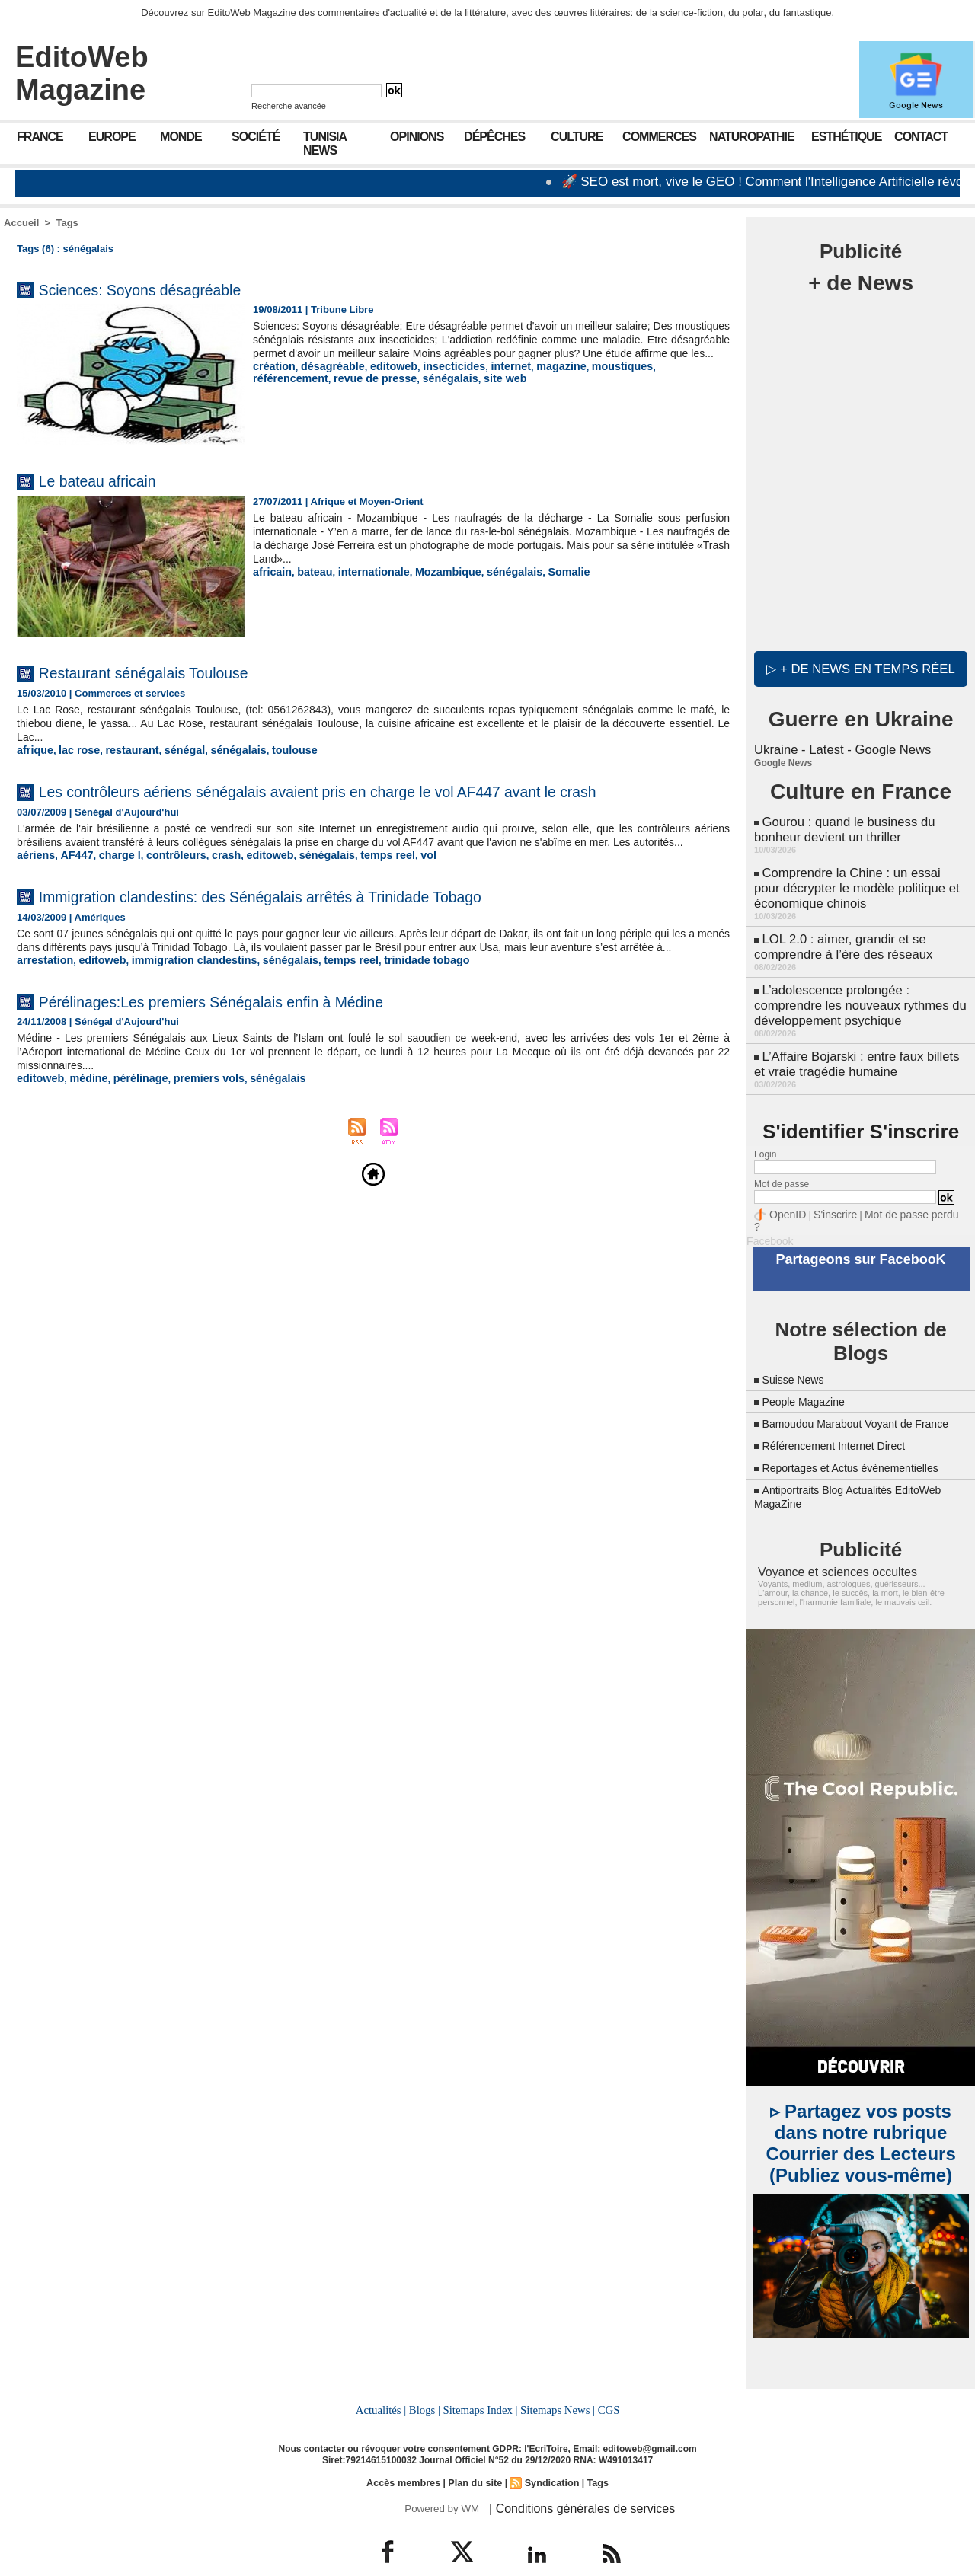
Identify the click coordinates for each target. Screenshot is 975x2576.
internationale (363, 571)
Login (765, 1131)
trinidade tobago (391, 1007)
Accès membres (407, 2455)
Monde (181, 136)
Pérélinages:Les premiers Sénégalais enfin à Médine (253, 1047)
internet (489, 379)
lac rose (74, 749)
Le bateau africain (111, 480)
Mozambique (431, 571)
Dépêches (494, 136)
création (272, 379)
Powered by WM (440, 2480)
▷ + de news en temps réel (861, 665)
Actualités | (384, 2383)
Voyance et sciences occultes (827, 1546)
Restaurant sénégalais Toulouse (169, 672)
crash (209, 889)
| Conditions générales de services (570, 2480)
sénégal (170, 749)
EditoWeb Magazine (82, 73)
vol (394, 889)
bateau (310, 571)
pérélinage (130, 1125)
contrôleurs (163, 889)
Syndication (549, 2455)
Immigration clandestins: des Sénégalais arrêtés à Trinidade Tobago (313, 930)
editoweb (381, 379)
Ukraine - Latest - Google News (839, 745)
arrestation (42, 1007)
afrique (33, 749)
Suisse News (797, 1340)
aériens (34, 889)
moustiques (591, 379)
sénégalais (330, 391)
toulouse (271, 749)
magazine (535, 379)
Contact (921, 136)
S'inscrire (827, 1191)
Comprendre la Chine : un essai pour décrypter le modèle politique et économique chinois (857, 878)
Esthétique (846, 136)
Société (256, 136)
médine (83, 1125)
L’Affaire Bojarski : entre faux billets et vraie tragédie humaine (859, 1042)
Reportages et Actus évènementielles (863, 1442)
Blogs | (426, 2383)
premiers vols (193, 1125)
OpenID (785, 1191)
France (40, 136)
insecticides (437, 379)
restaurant (122, 749)
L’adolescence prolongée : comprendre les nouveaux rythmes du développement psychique (856, 988)
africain (270, 571)
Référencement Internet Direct (843, 1420)
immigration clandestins (179, 1007)
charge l (111, 889)
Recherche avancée (288, 105)
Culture (577, 136)
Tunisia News (325, 143)
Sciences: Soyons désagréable (164, 289)
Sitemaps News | (555, 2383)
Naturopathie (751, 136)
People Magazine (809, 1362)
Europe (112, 136)
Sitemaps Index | (480, 2383)
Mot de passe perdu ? (897, 1191)
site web (380, 391)
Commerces (659, 136)
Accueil (21, 222)
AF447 (71, 889)
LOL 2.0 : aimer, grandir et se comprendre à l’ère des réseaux (839, 933)
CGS (604, 2383)
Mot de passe (781, 1161)
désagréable (326, 379)
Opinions (416, 136)
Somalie (542, 571)
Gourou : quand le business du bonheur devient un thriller (841, 823)
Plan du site (474, 2455)
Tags (67, 222)
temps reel (357, 889)
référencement (659, 379)
